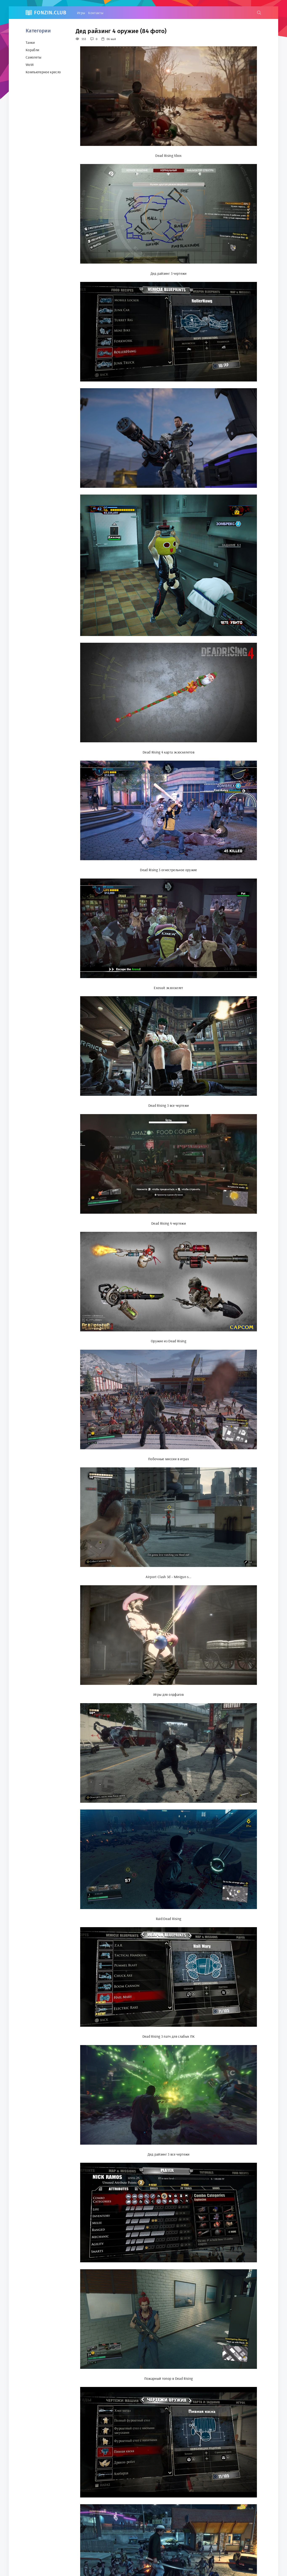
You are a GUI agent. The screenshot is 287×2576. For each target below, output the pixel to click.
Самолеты (33, 57)
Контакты (95, 13)
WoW (30, 64)
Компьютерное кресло (43, 72)
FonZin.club (50, 13)
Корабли (32, 50)
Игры (81, 13)
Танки (30, 42)
